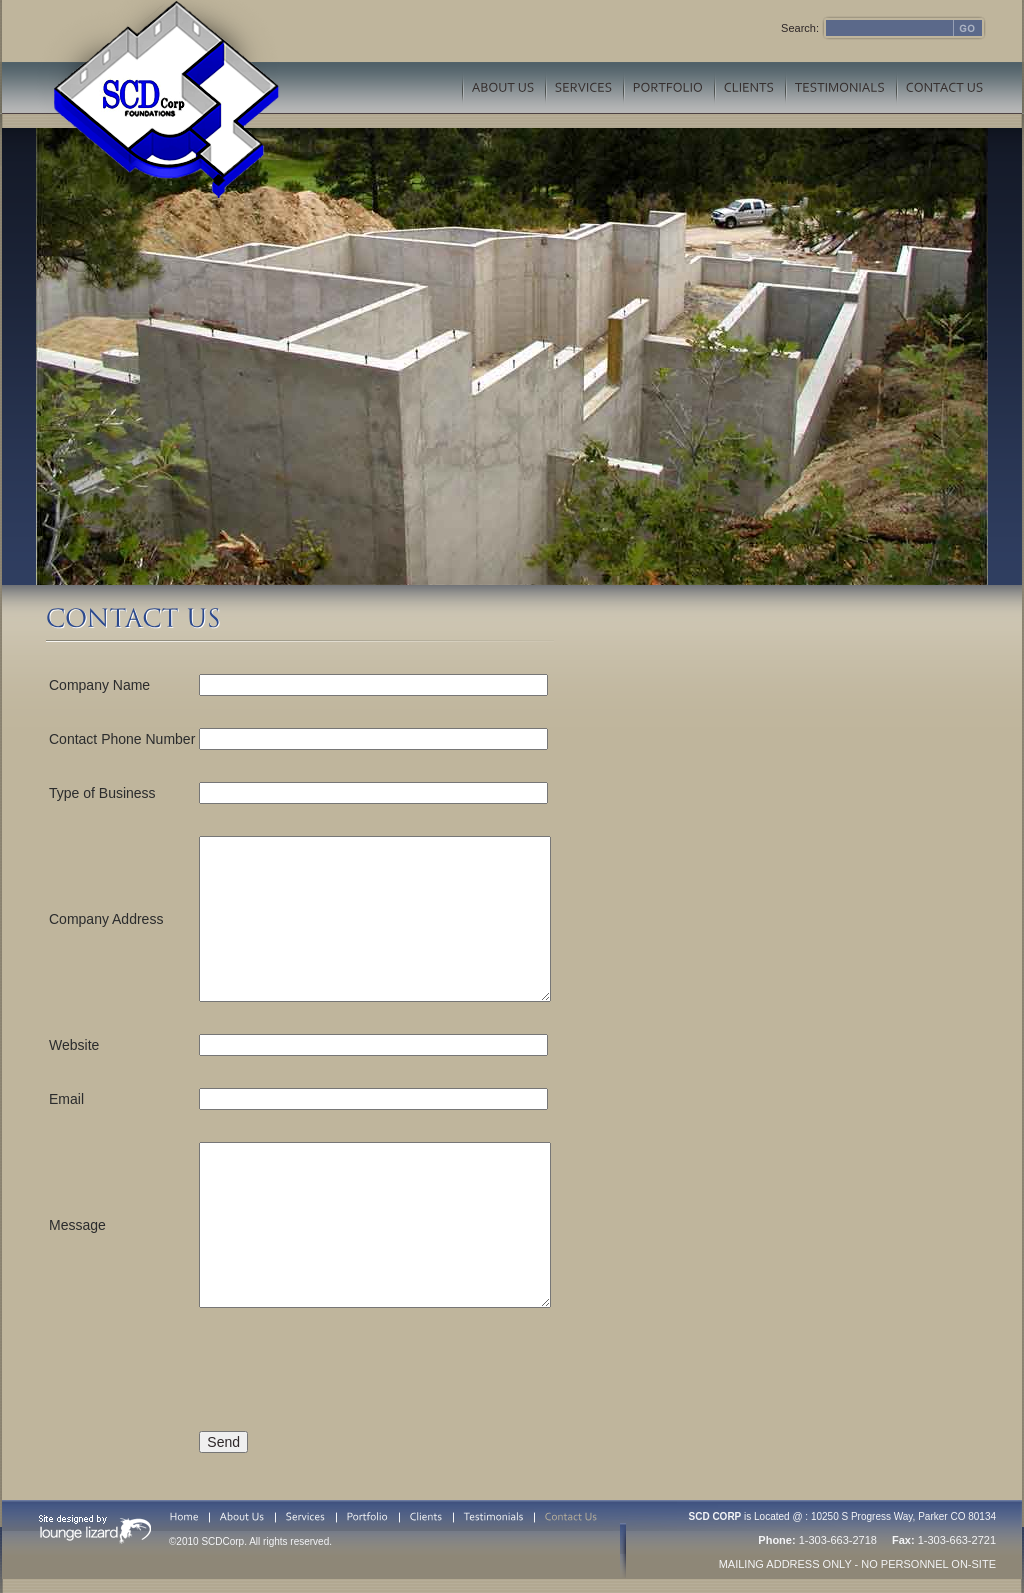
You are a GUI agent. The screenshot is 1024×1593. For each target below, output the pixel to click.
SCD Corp (158, 99)
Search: (800, 28)
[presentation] (351, 1365)
